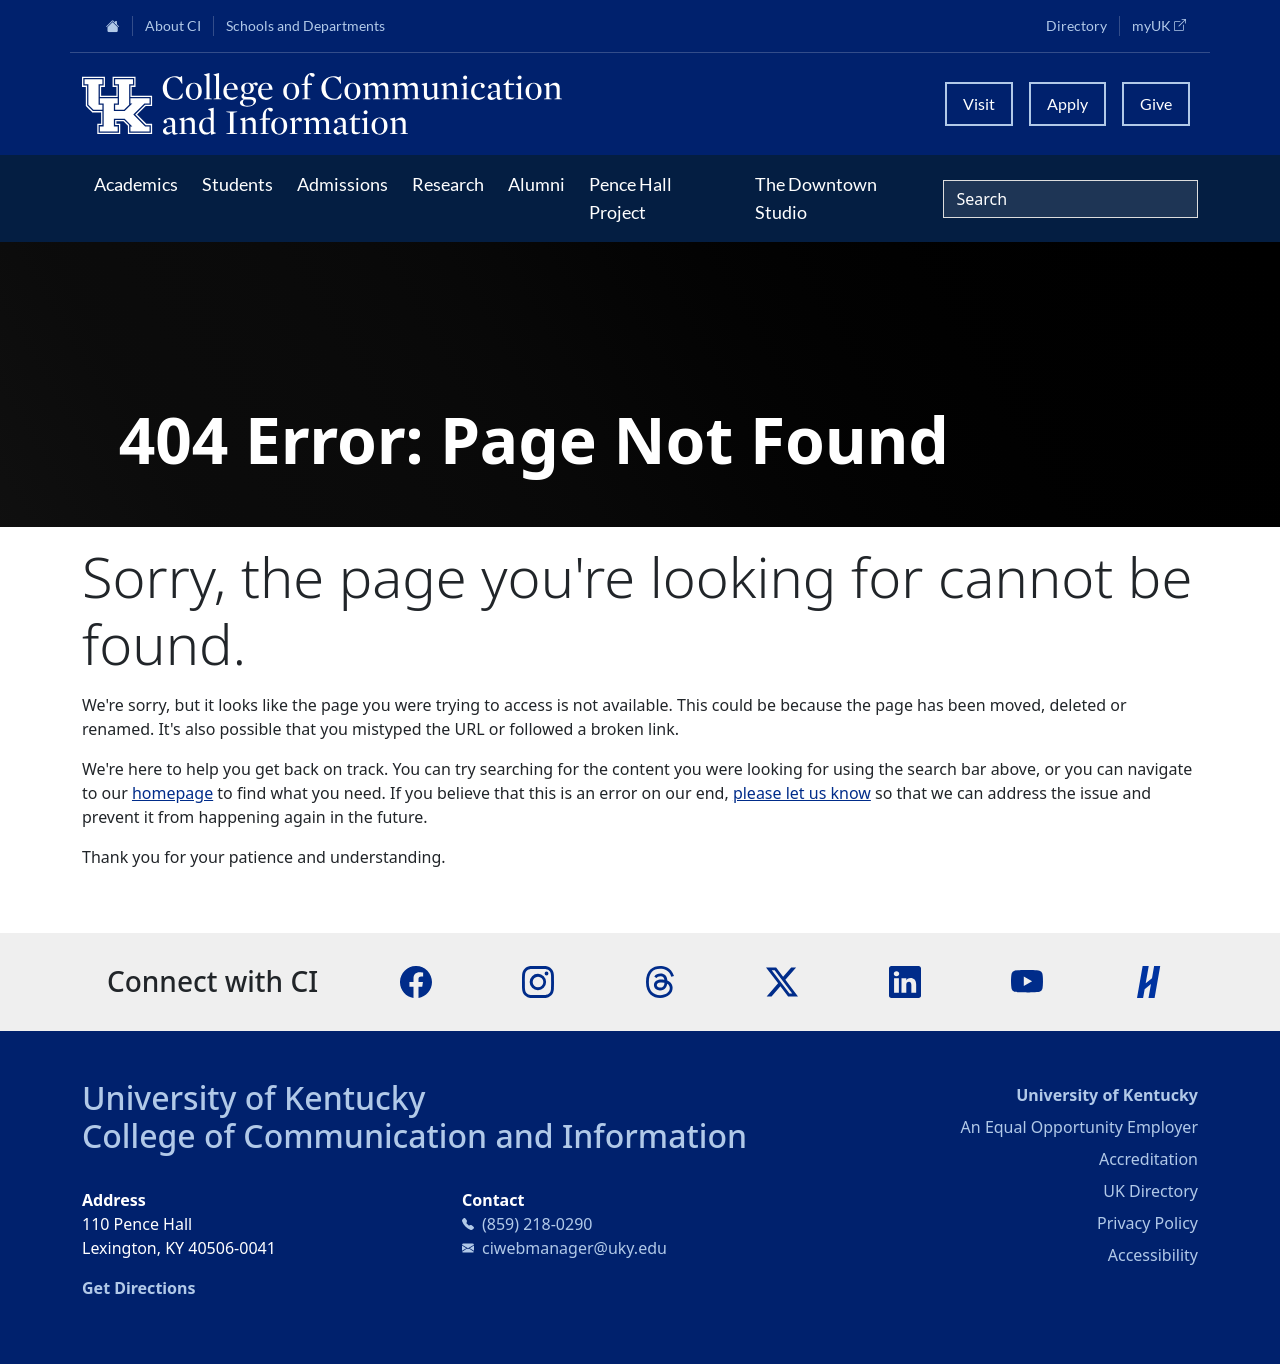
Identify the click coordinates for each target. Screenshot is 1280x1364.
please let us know (802, 793)
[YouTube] (1027, 981)
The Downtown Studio (816, 198)
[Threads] (660, 981)
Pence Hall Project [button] (630, 198)
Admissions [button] (342, 184)
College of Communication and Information (414, 1135)
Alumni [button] (536, 184)
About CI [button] (173, 26)
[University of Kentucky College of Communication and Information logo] (500, 104)
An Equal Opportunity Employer (1079, 1127)
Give (1156, 103)
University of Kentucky (254, 1097)
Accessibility (1153, 1255)
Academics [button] (136, 184)
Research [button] (448, 184)
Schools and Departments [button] (305, 26)
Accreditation (1148, 1159)
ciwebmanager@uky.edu (574, 1248)
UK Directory (1150, 1191)
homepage (172, 793)
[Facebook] (416, 981)
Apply (1067, 103)
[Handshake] (1149, 981)
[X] (782, 981)
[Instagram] (538, 981)
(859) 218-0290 (537, 1224)
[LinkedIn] (905, 981)
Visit (979, 103)
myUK (1165, 25)
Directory (1076, 26)
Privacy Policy (1147, 1223)
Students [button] (237, 184)
